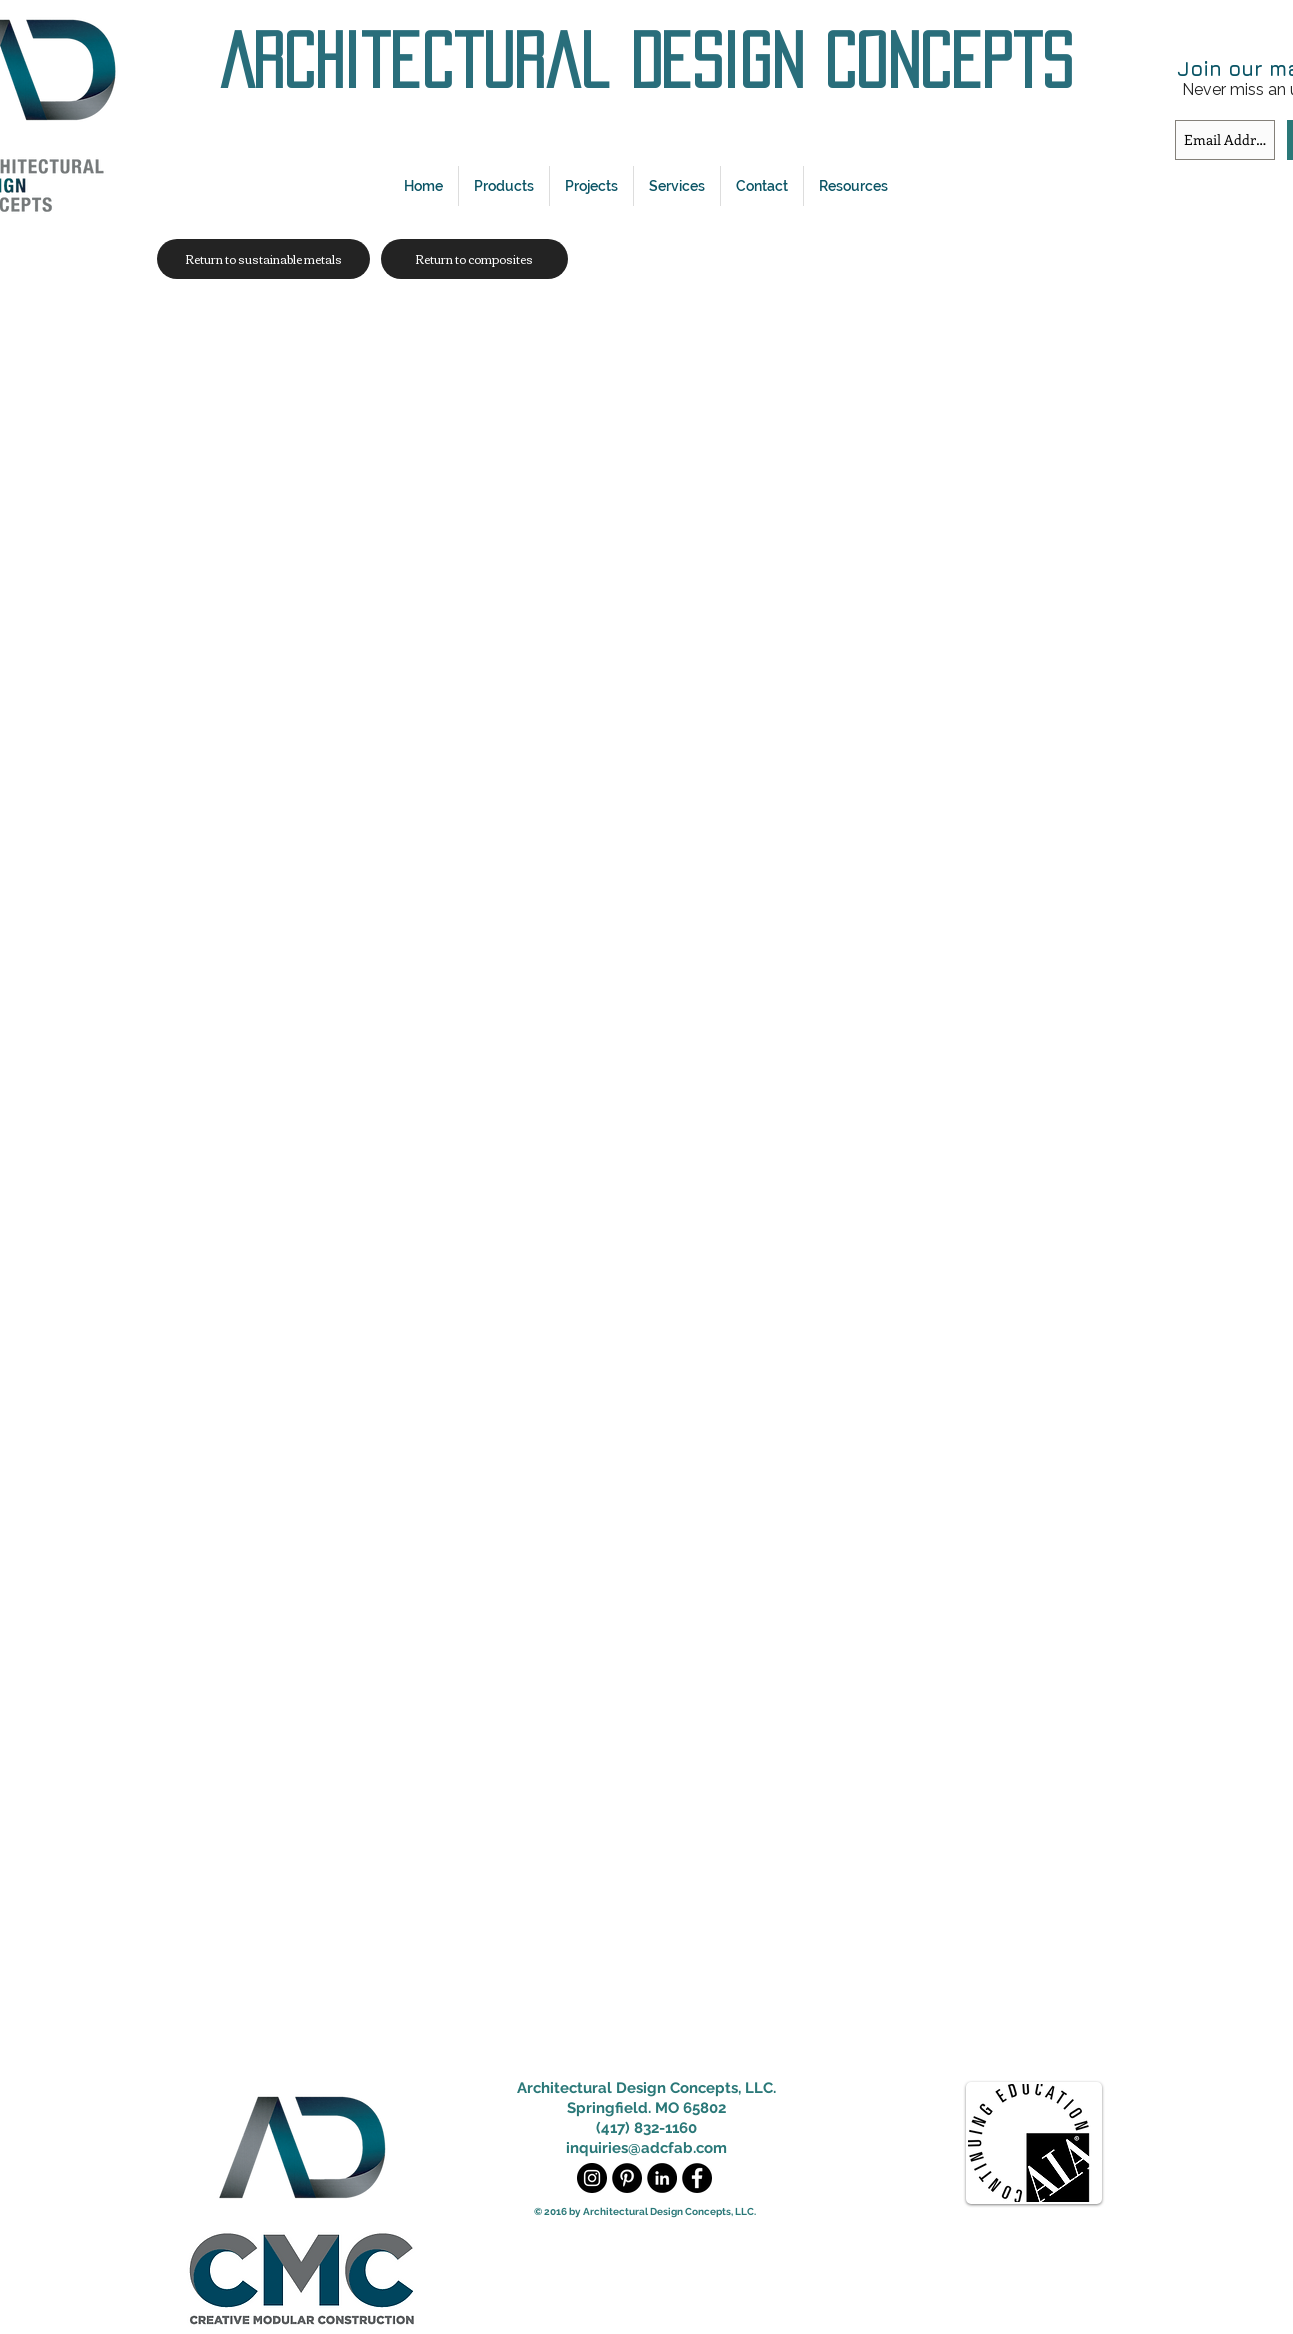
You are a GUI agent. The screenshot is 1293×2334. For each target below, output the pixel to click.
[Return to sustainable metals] (263, 259)
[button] (504, 186)
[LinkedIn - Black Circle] (662, 2178)
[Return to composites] (474, 259)
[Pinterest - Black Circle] (627, 2178)
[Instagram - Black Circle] (592, 2178)
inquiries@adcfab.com (646, 2148)
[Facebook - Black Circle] (697, 2178)
